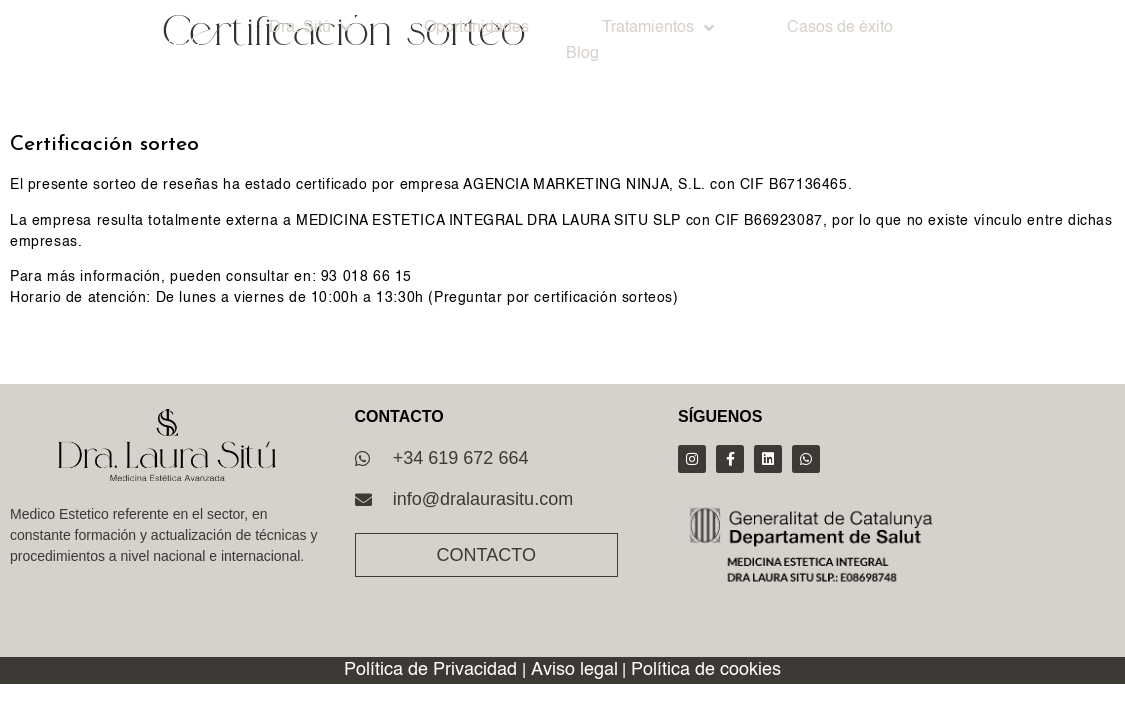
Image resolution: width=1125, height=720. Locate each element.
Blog (582, 54)
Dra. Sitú (310, 28)
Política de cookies (706, 670)
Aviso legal (574, 670)
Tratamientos (658, 28)
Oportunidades (476, 28)
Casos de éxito (840, 28)
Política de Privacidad (430, 670)
